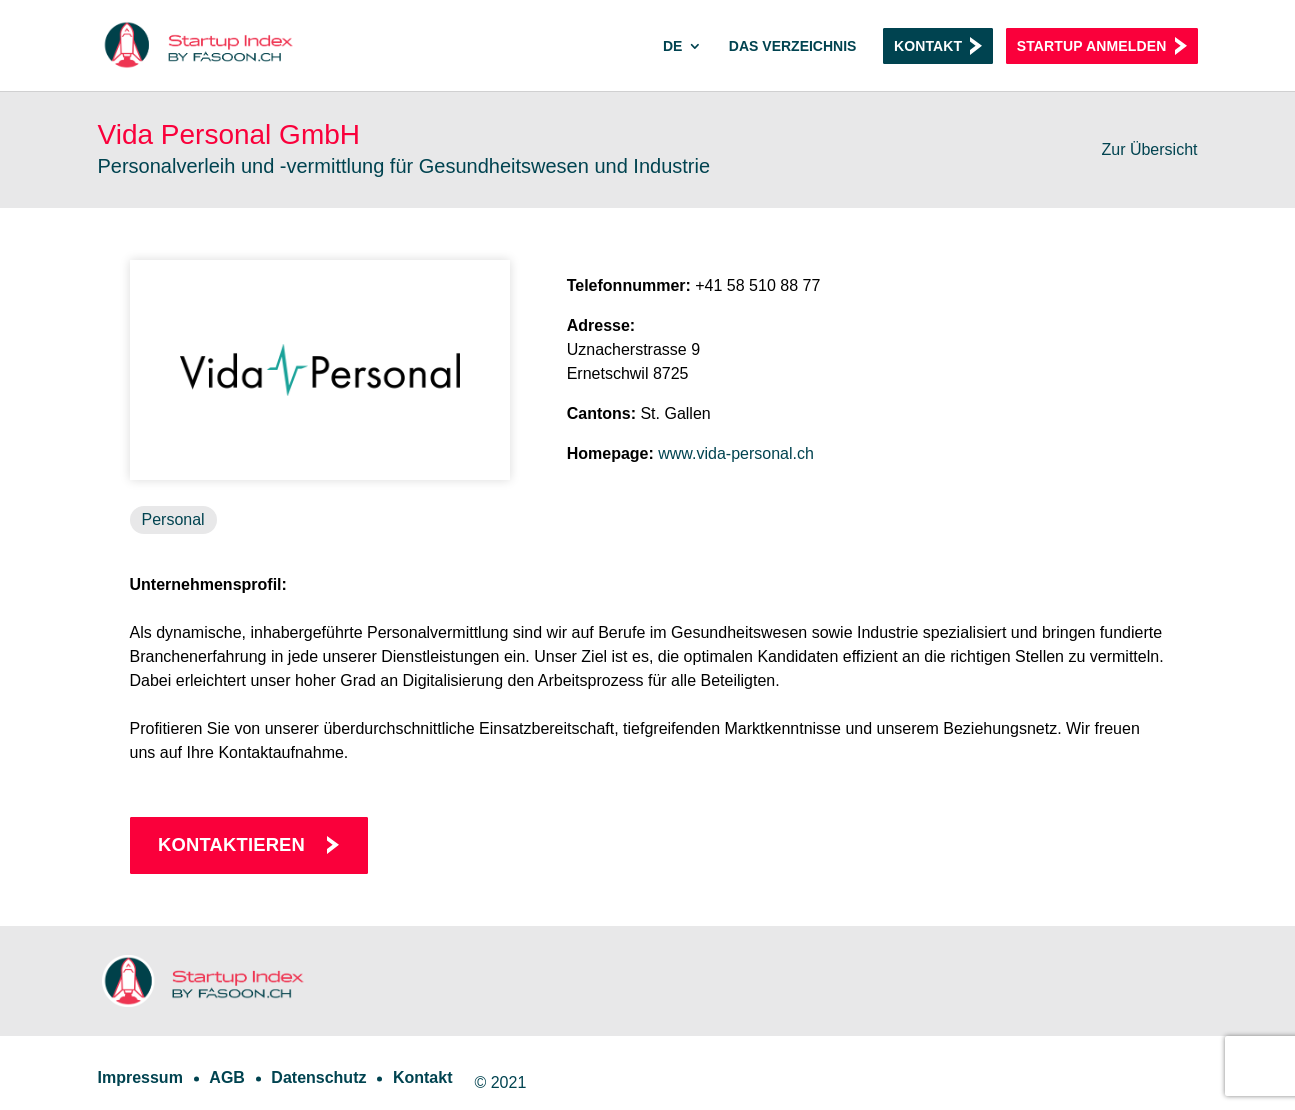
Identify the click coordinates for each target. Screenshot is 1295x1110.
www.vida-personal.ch (736, 453)
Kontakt (928, 46)
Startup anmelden (1092, 46)
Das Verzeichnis (793, 46)
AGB (227, 1077)
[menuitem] (682, 65)
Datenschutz (318, 1077)
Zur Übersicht (1149, 149)
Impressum (140, 1077)
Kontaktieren (231, 844)
